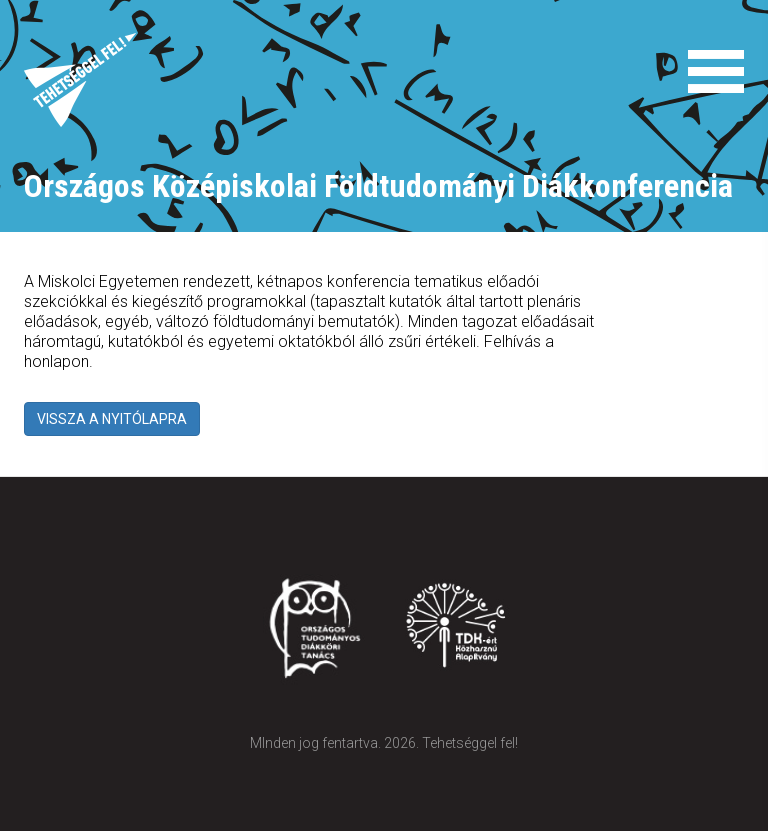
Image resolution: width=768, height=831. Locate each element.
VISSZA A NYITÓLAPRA (112, 419)
